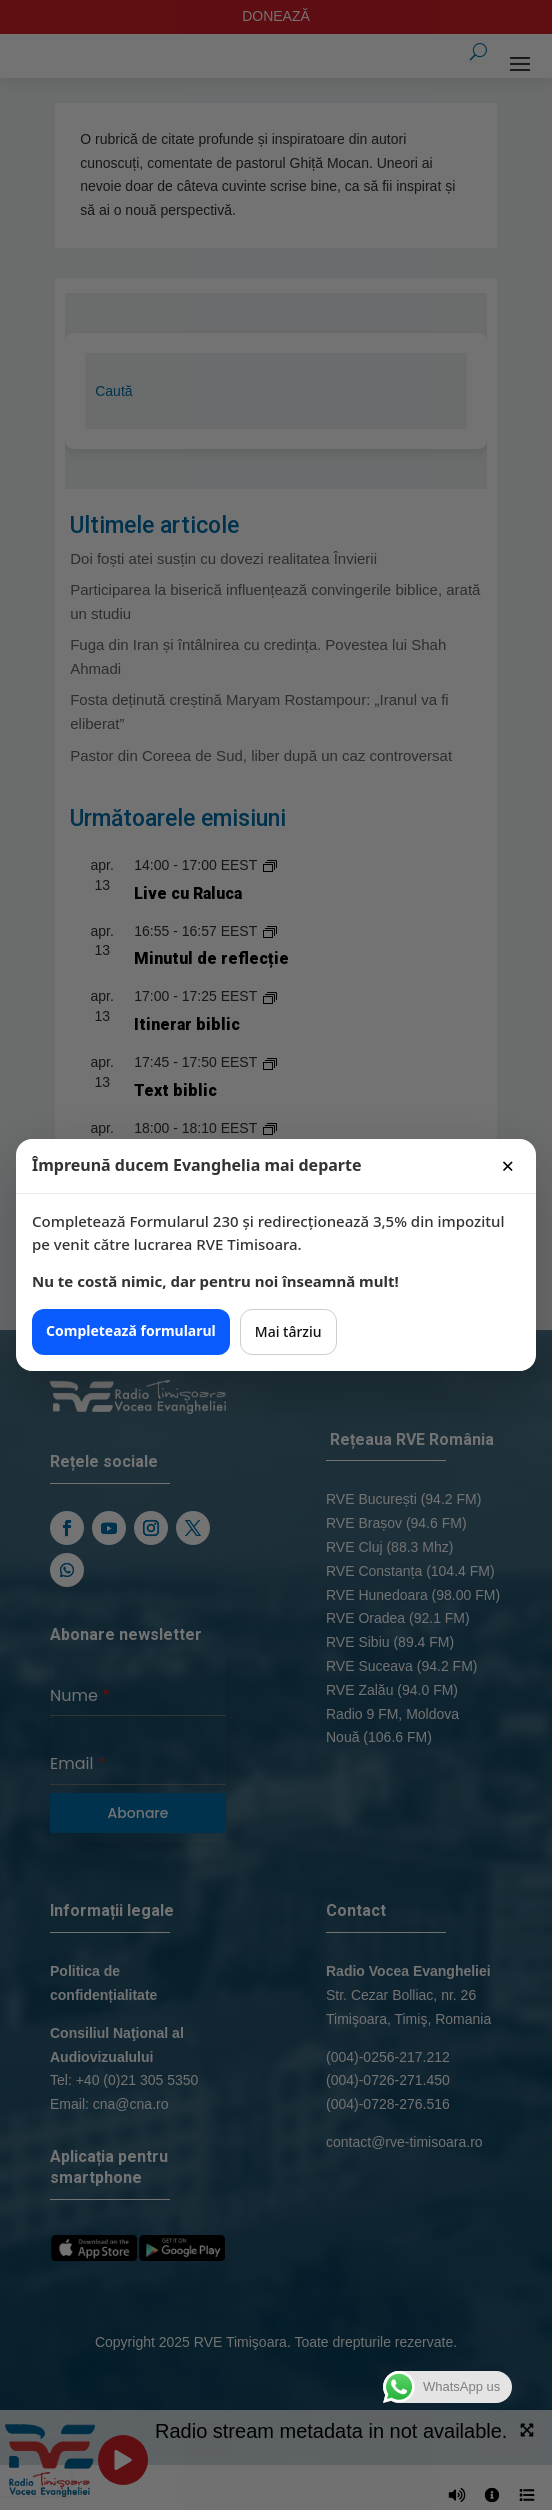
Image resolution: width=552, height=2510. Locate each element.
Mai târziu (288, 1331)
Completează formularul (131, 1330)
